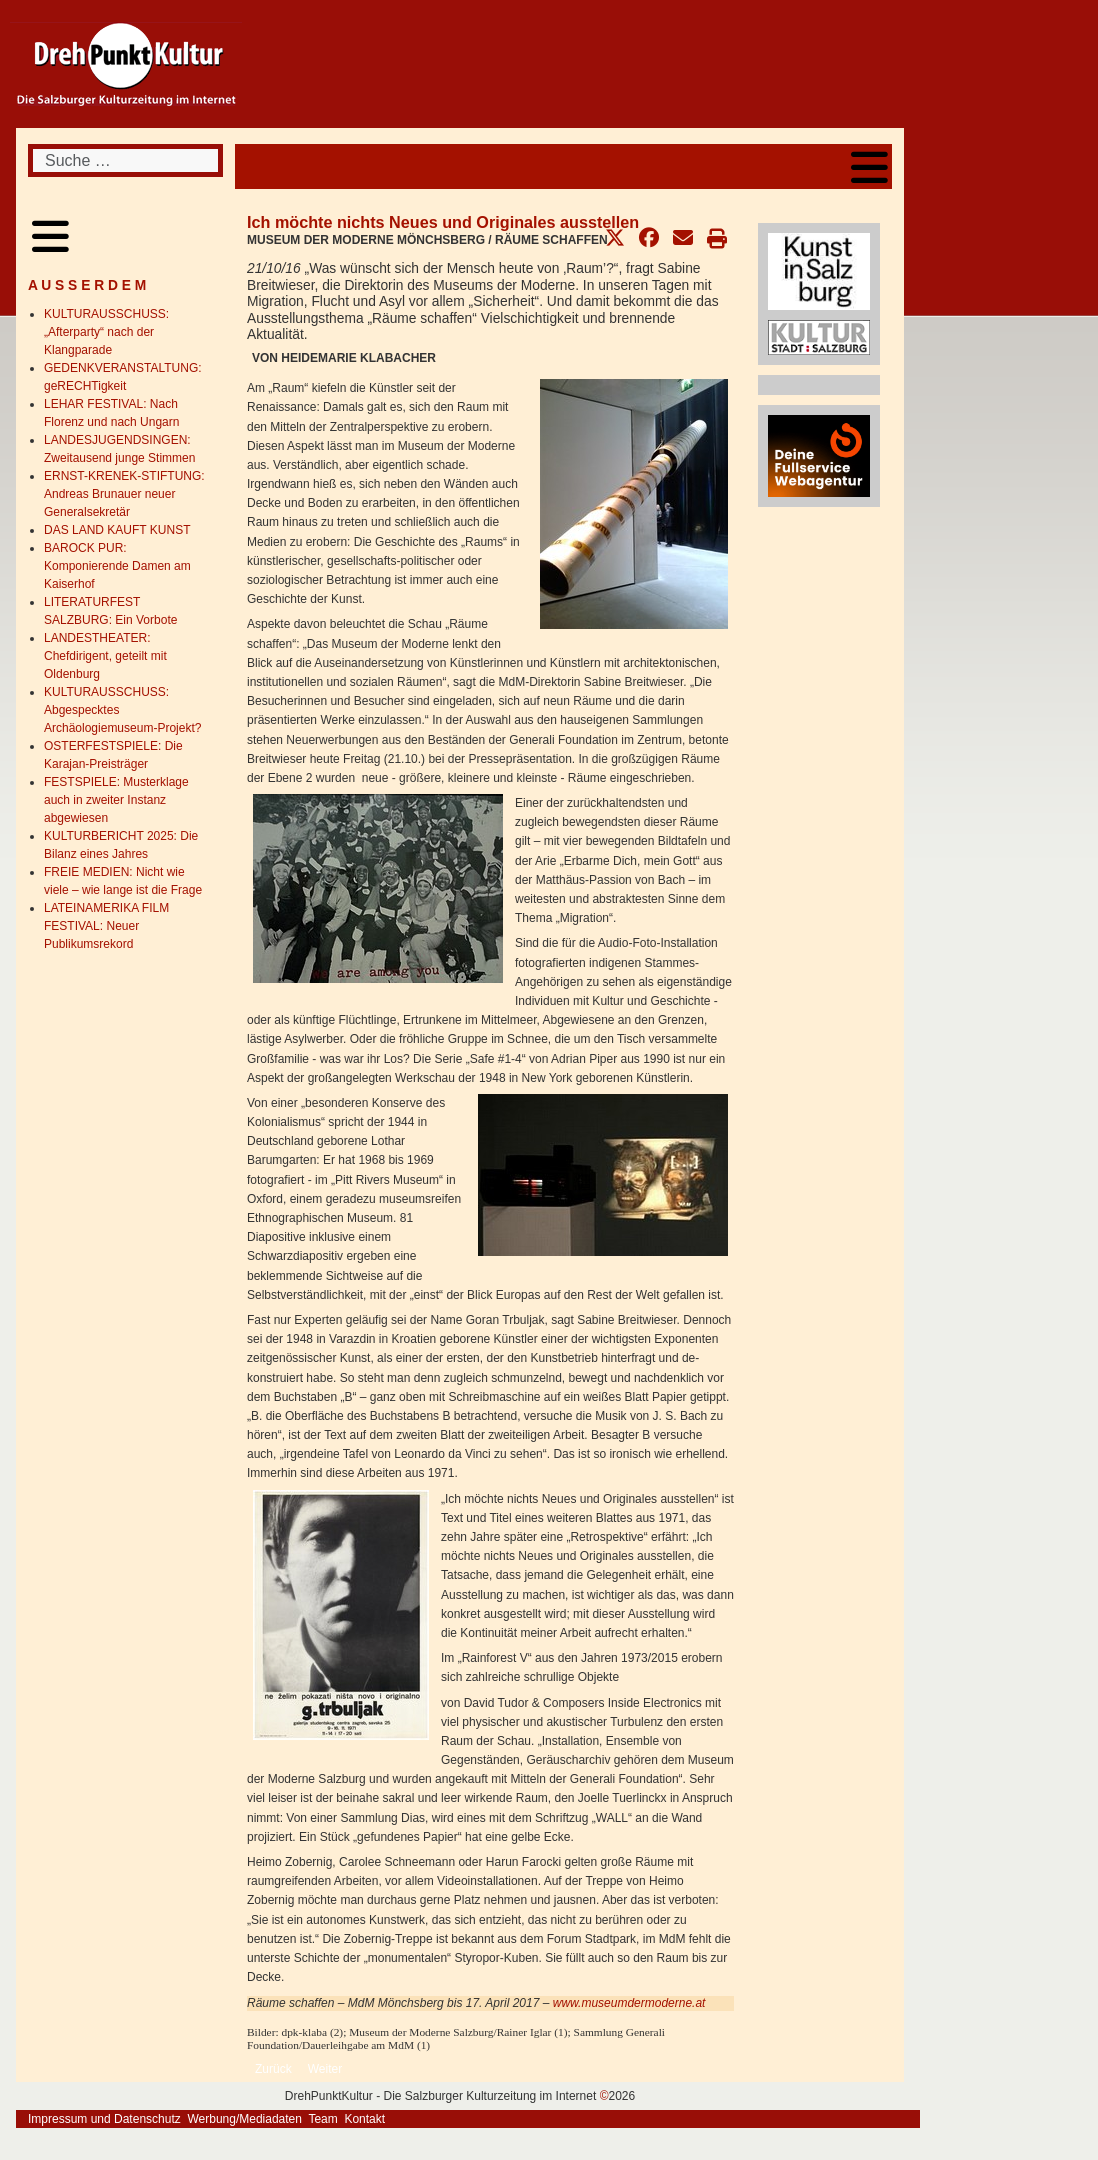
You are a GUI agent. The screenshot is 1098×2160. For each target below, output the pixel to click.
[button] (615, 238)
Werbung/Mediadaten (244, 2119)
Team (322, 2119)
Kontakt (364, 2119)
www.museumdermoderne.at (629, 2003)
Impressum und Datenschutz (104, 2119)
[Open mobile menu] (869, 166)
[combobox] (125, 160)
